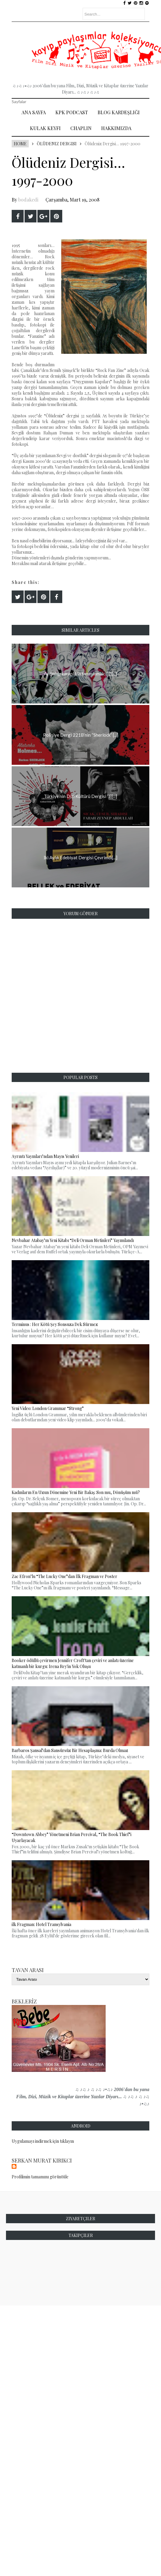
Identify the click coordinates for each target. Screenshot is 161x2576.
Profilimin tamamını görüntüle (40, 2177)
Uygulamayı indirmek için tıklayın (43, 2141)
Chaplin (81, 128)
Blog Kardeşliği (119, 112)
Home (20, 143)
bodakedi (28, 199)
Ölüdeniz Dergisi (57, 143)
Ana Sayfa (34, 112)
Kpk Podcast (71, 112)
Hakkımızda (116, 128)
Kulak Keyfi (45, 128)
